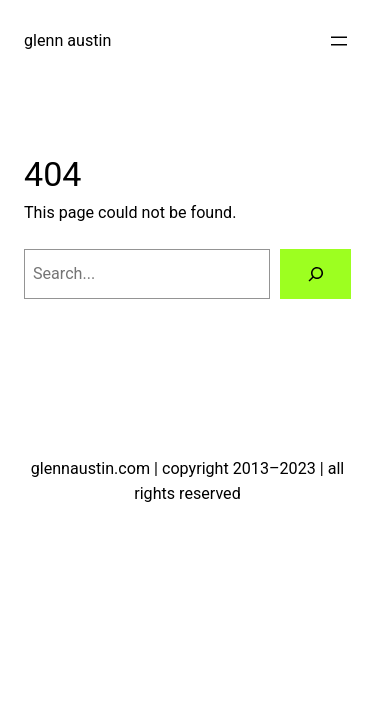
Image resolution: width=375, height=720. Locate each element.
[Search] (315, 274)
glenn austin (67, 40)
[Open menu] (339, 41)
